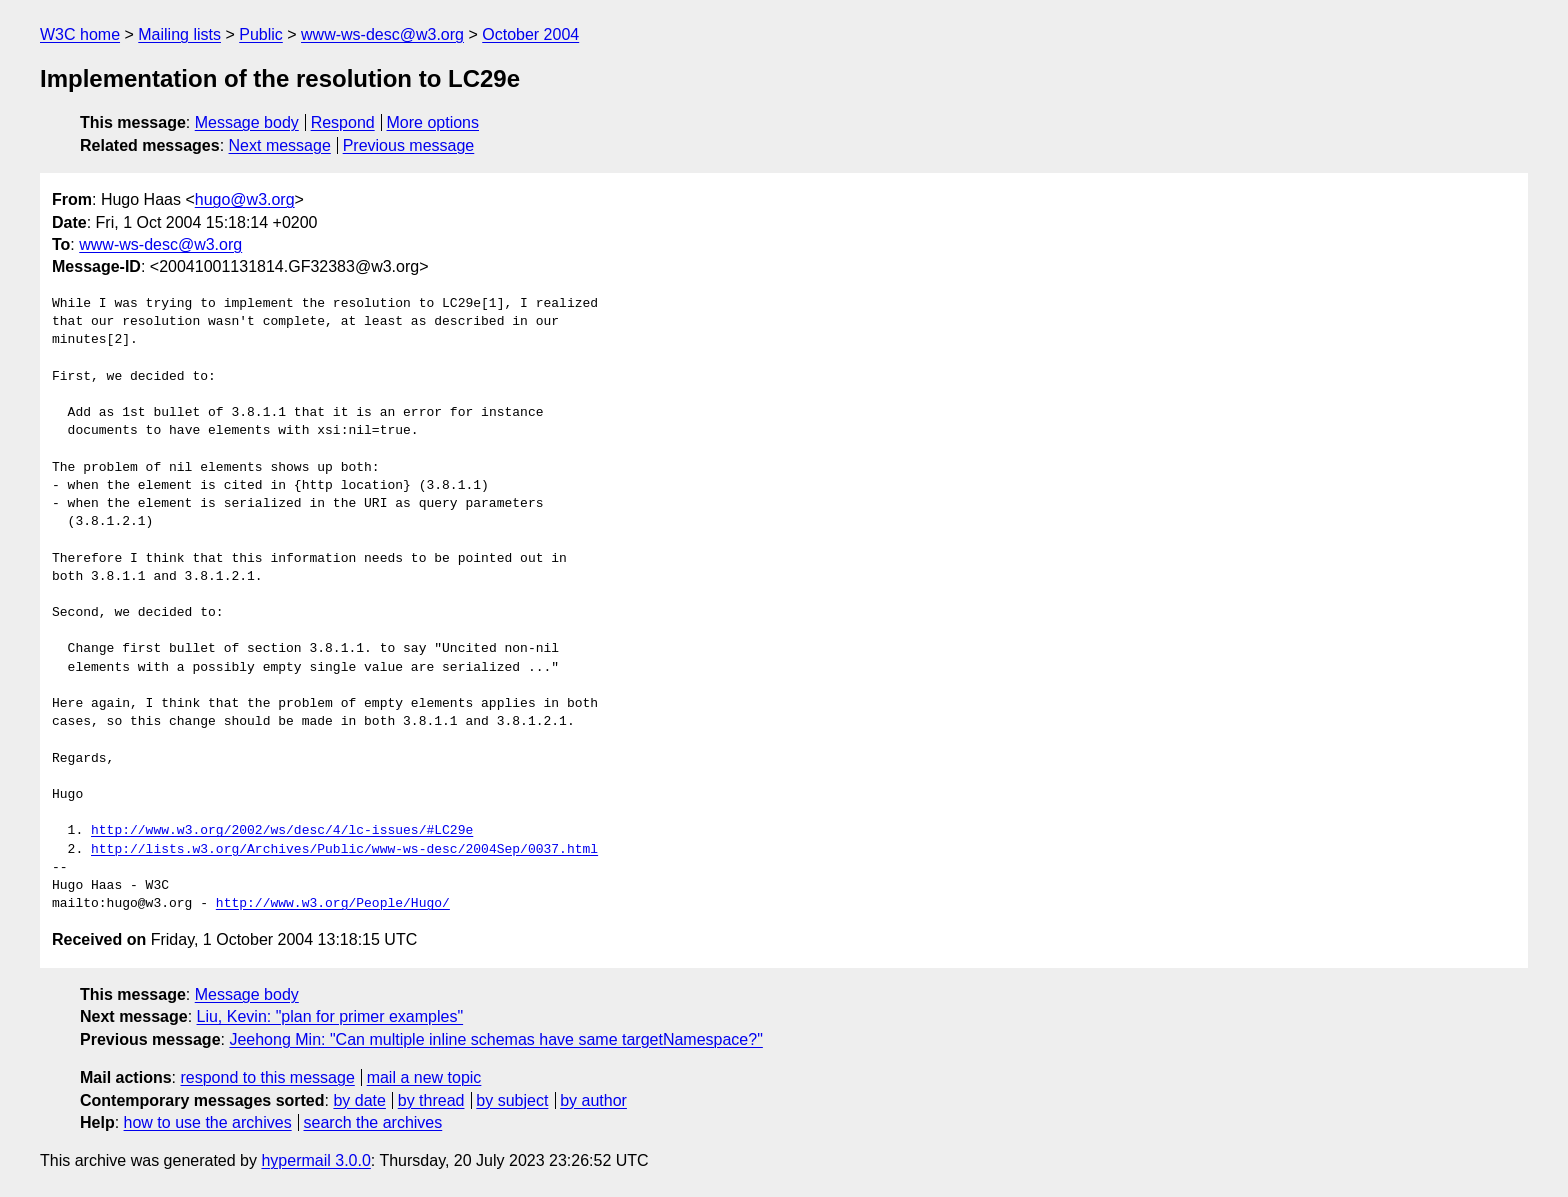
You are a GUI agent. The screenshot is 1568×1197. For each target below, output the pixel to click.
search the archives (373, 1122)
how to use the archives (208, 1122)
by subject (512, 1100)
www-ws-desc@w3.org (382, 34)
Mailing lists (179, 34)
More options (433, 122)
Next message (280, 145)
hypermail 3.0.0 (315, 1160)
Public (261, 34)
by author (593, 1100)
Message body (247, 122)
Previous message (409, 145)
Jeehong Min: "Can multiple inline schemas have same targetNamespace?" (495, 1039)
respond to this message (267, 1077)
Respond (343, 122)
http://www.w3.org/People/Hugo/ (333, 904)
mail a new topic (424, 1077)
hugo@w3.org (245, 199)
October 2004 (530, 34)
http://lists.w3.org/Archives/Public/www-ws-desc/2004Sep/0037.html (344, 850)
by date (359, 1100)
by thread (431, 1100)
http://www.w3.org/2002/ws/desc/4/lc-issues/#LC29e (282, 831)
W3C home (80, 34)
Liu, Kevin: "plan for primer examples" (330, 1016)
